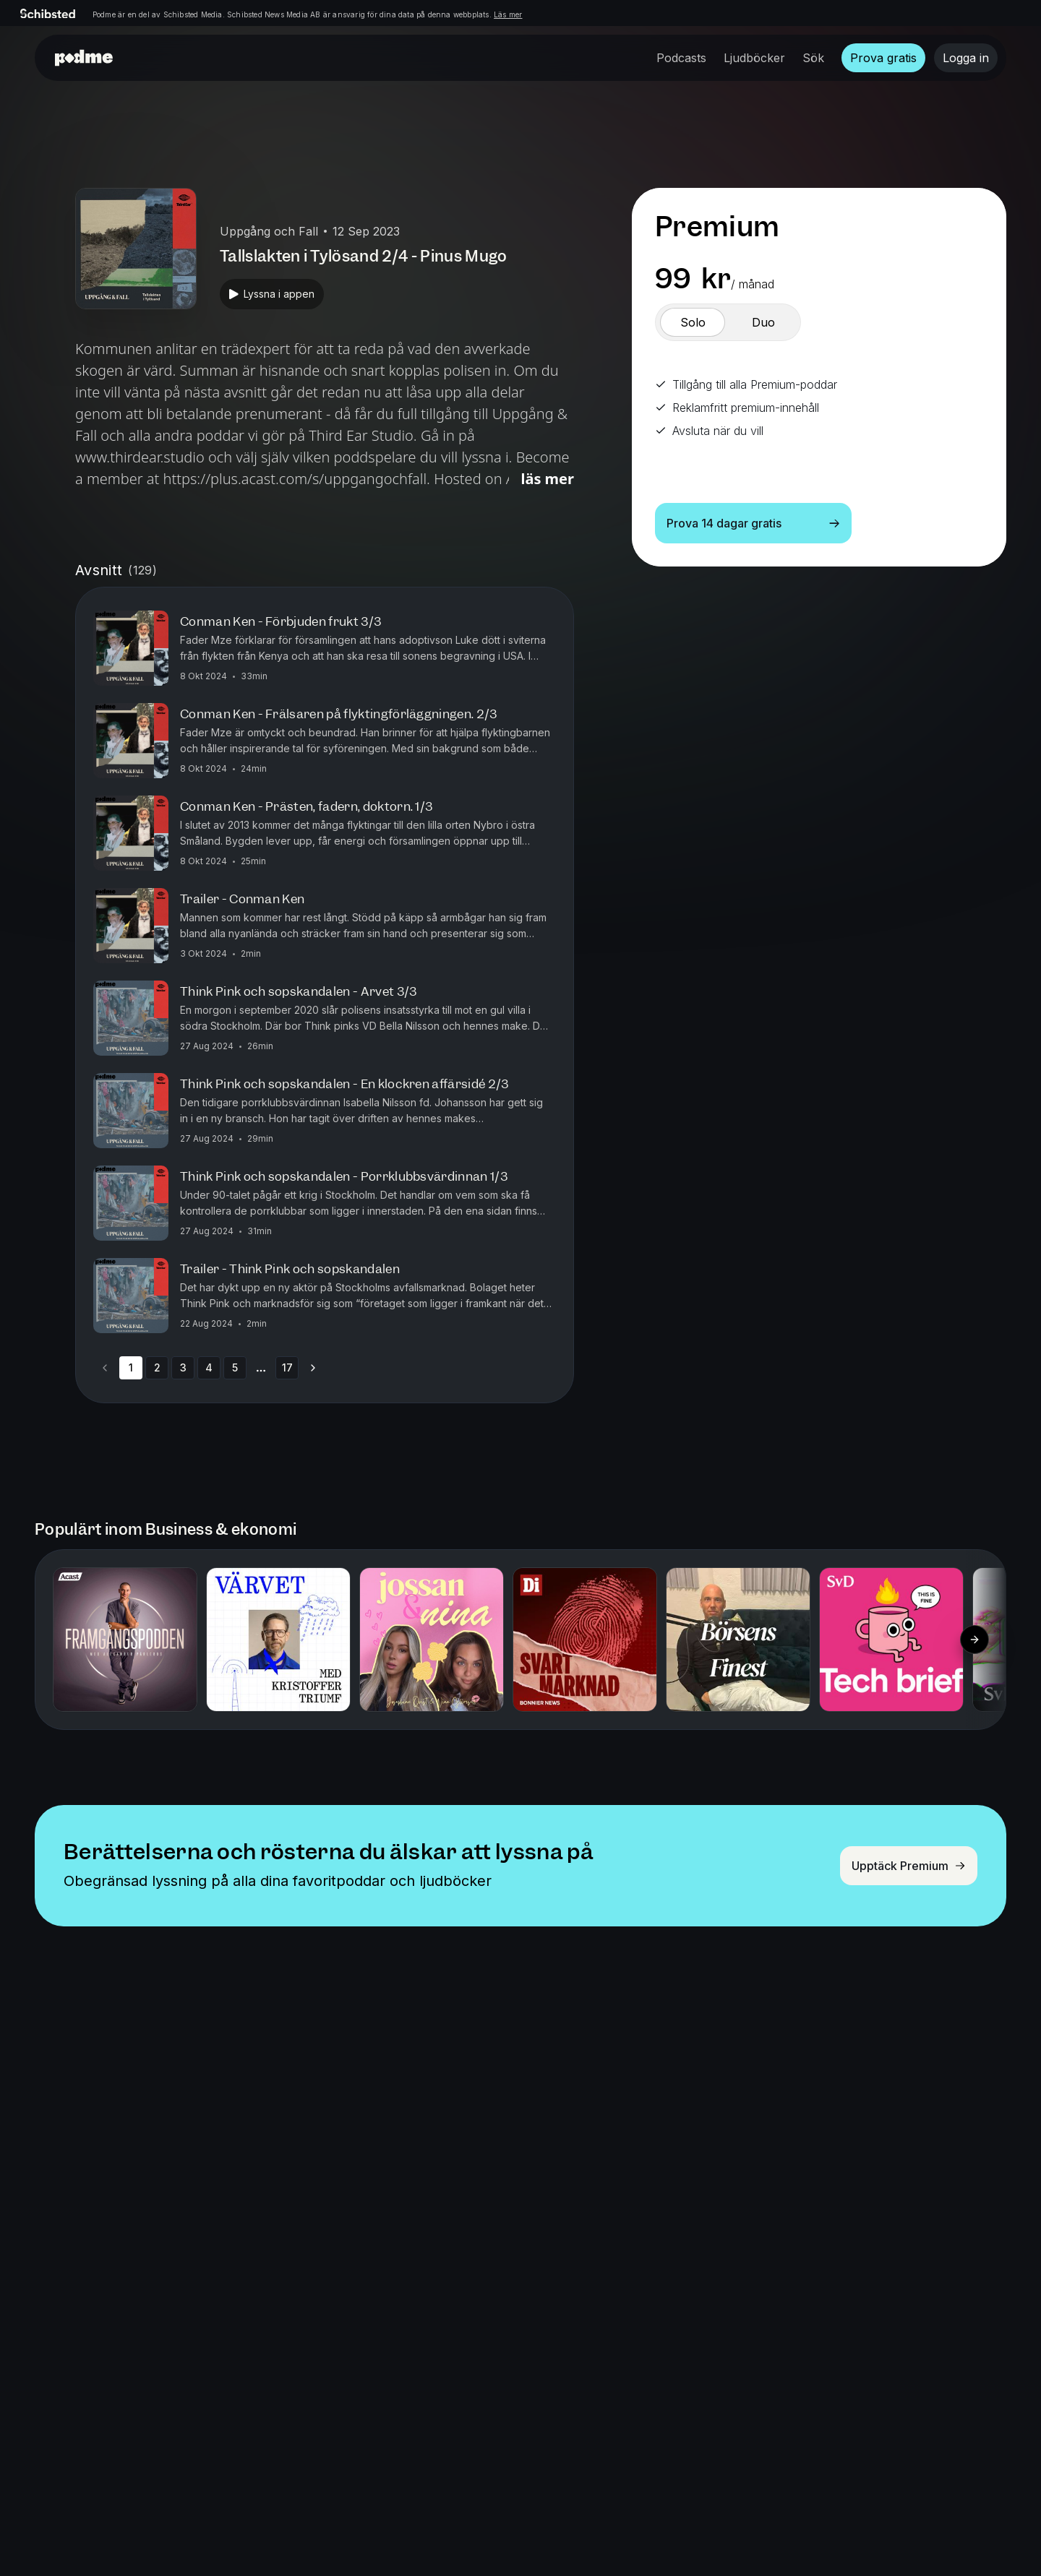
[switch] (692, 322)
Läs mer (508, 14)
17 (287, 1367)
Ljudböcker (754, 58)
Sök (813, 58)
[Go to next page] (313, 1367)
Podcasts (681, 58)
